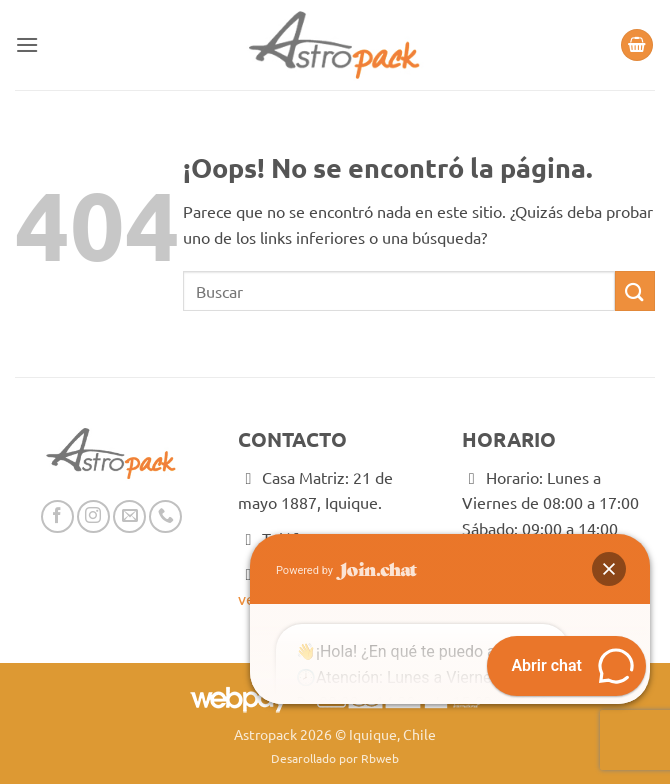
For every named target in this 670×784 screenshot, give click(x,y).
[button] (27, 44)
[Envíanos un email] (129, 516)
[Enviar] (635, 290)
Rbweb (380, 758)
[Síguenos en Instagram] (93, 516)
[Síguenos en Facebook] (57, 516)
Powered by (346, 448)
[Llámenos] (165, 516)
